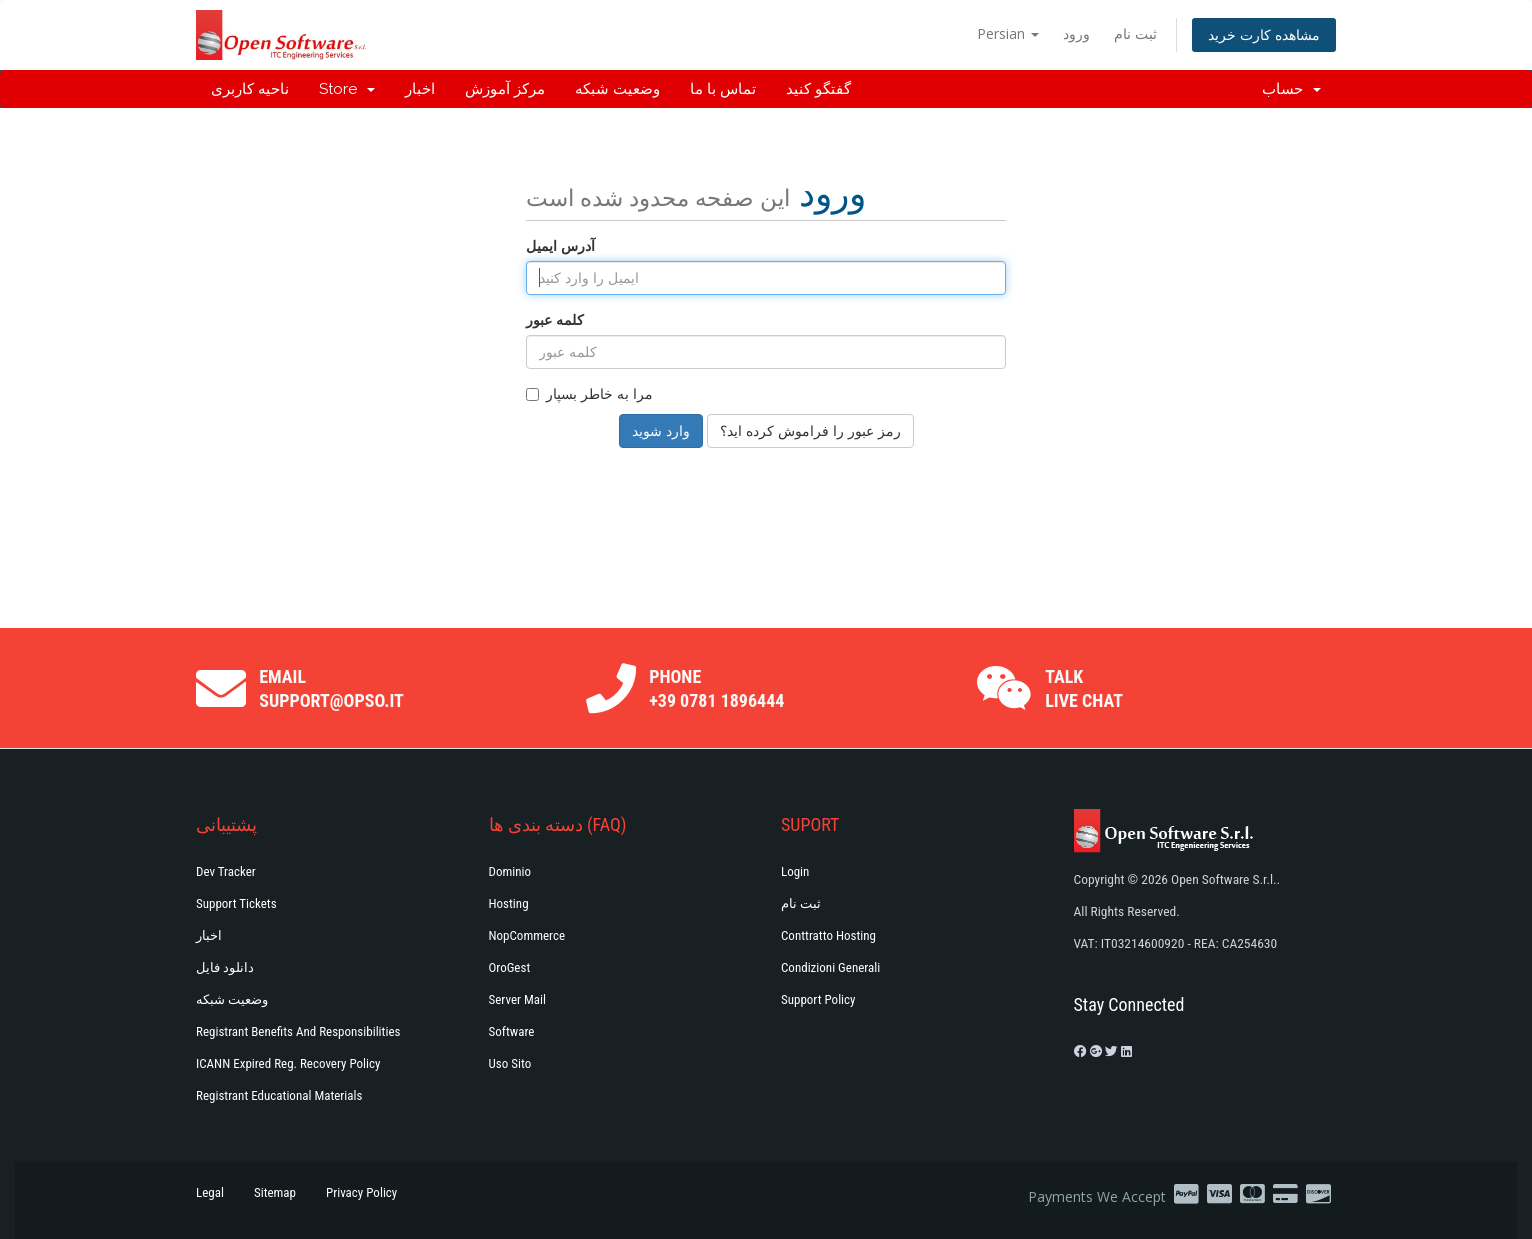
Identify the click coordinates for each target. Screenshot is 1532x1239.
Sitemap (275, 1192)
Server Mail (517, 999)
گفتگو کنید (818, 89)
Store (347, 89)
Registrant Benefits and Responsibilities (298, 1031)
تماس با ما (723, 89)
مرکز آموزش (505, 89)
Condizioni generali (830, 967)
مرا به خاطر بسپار (589, 393)
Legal (210, 1192)
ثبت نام (1135, 33)
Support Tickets (236, 903)
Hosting (509, 903)
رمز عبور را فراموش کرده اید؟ (810, 430)
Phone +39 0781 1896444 (716, 688)
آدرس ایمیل (560, 245)
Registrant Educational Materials (279, 1095)
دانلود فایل (225, 967)
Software (512, 1031)
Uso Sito (510, 1063)
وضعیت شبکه (617, 89)
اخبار (420, 89)
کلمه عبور (555, 319)
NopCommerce (527, 935)
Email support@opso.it (331, 688)
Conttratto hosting (828, 935)
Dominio (510, 871)
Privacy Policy (361, 1192)
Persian (1008, 33)
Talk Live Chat (1084, 688)
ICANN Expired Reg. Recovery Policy (288, 1063)
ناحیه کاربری (250, 89)
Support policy (818, 999)
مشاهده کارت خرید (1264, 34)
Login (795, 871)
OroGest (510, 967)
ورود (1076, 33)
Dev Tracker (226, 871)
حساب (1291, 89)
